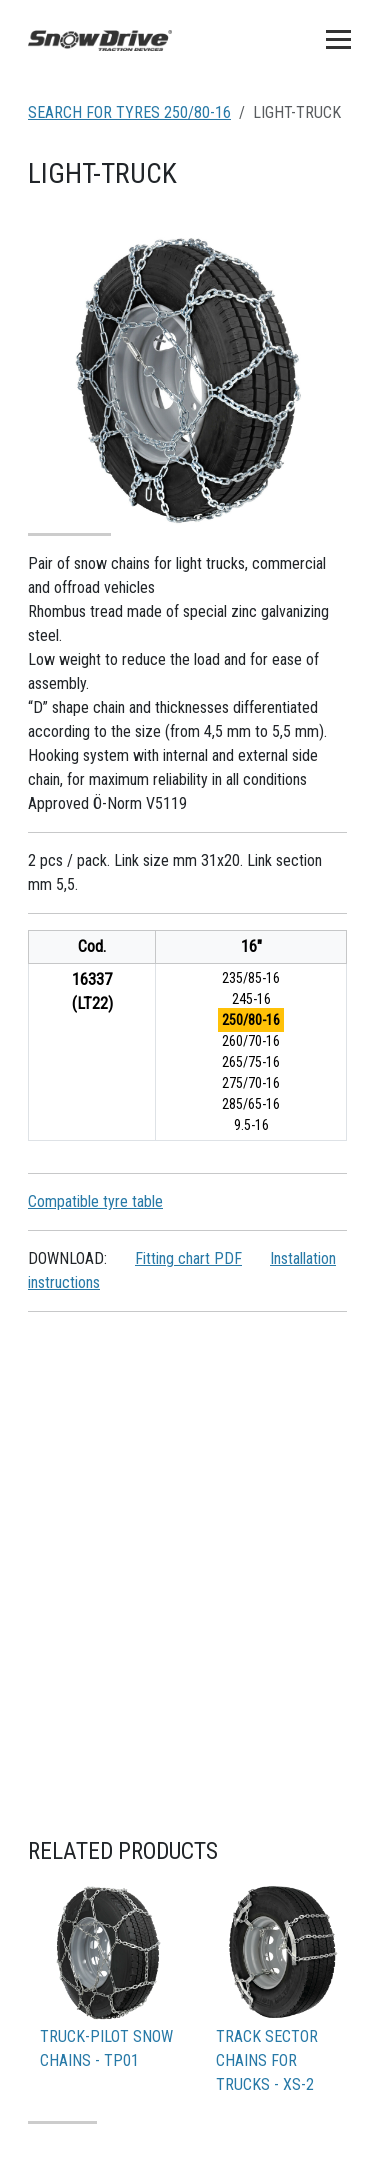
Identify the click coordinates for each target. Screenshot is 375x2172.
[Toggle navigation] (338, 39)
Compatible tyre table (95, 1201)
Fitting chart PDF (188, 1258)
